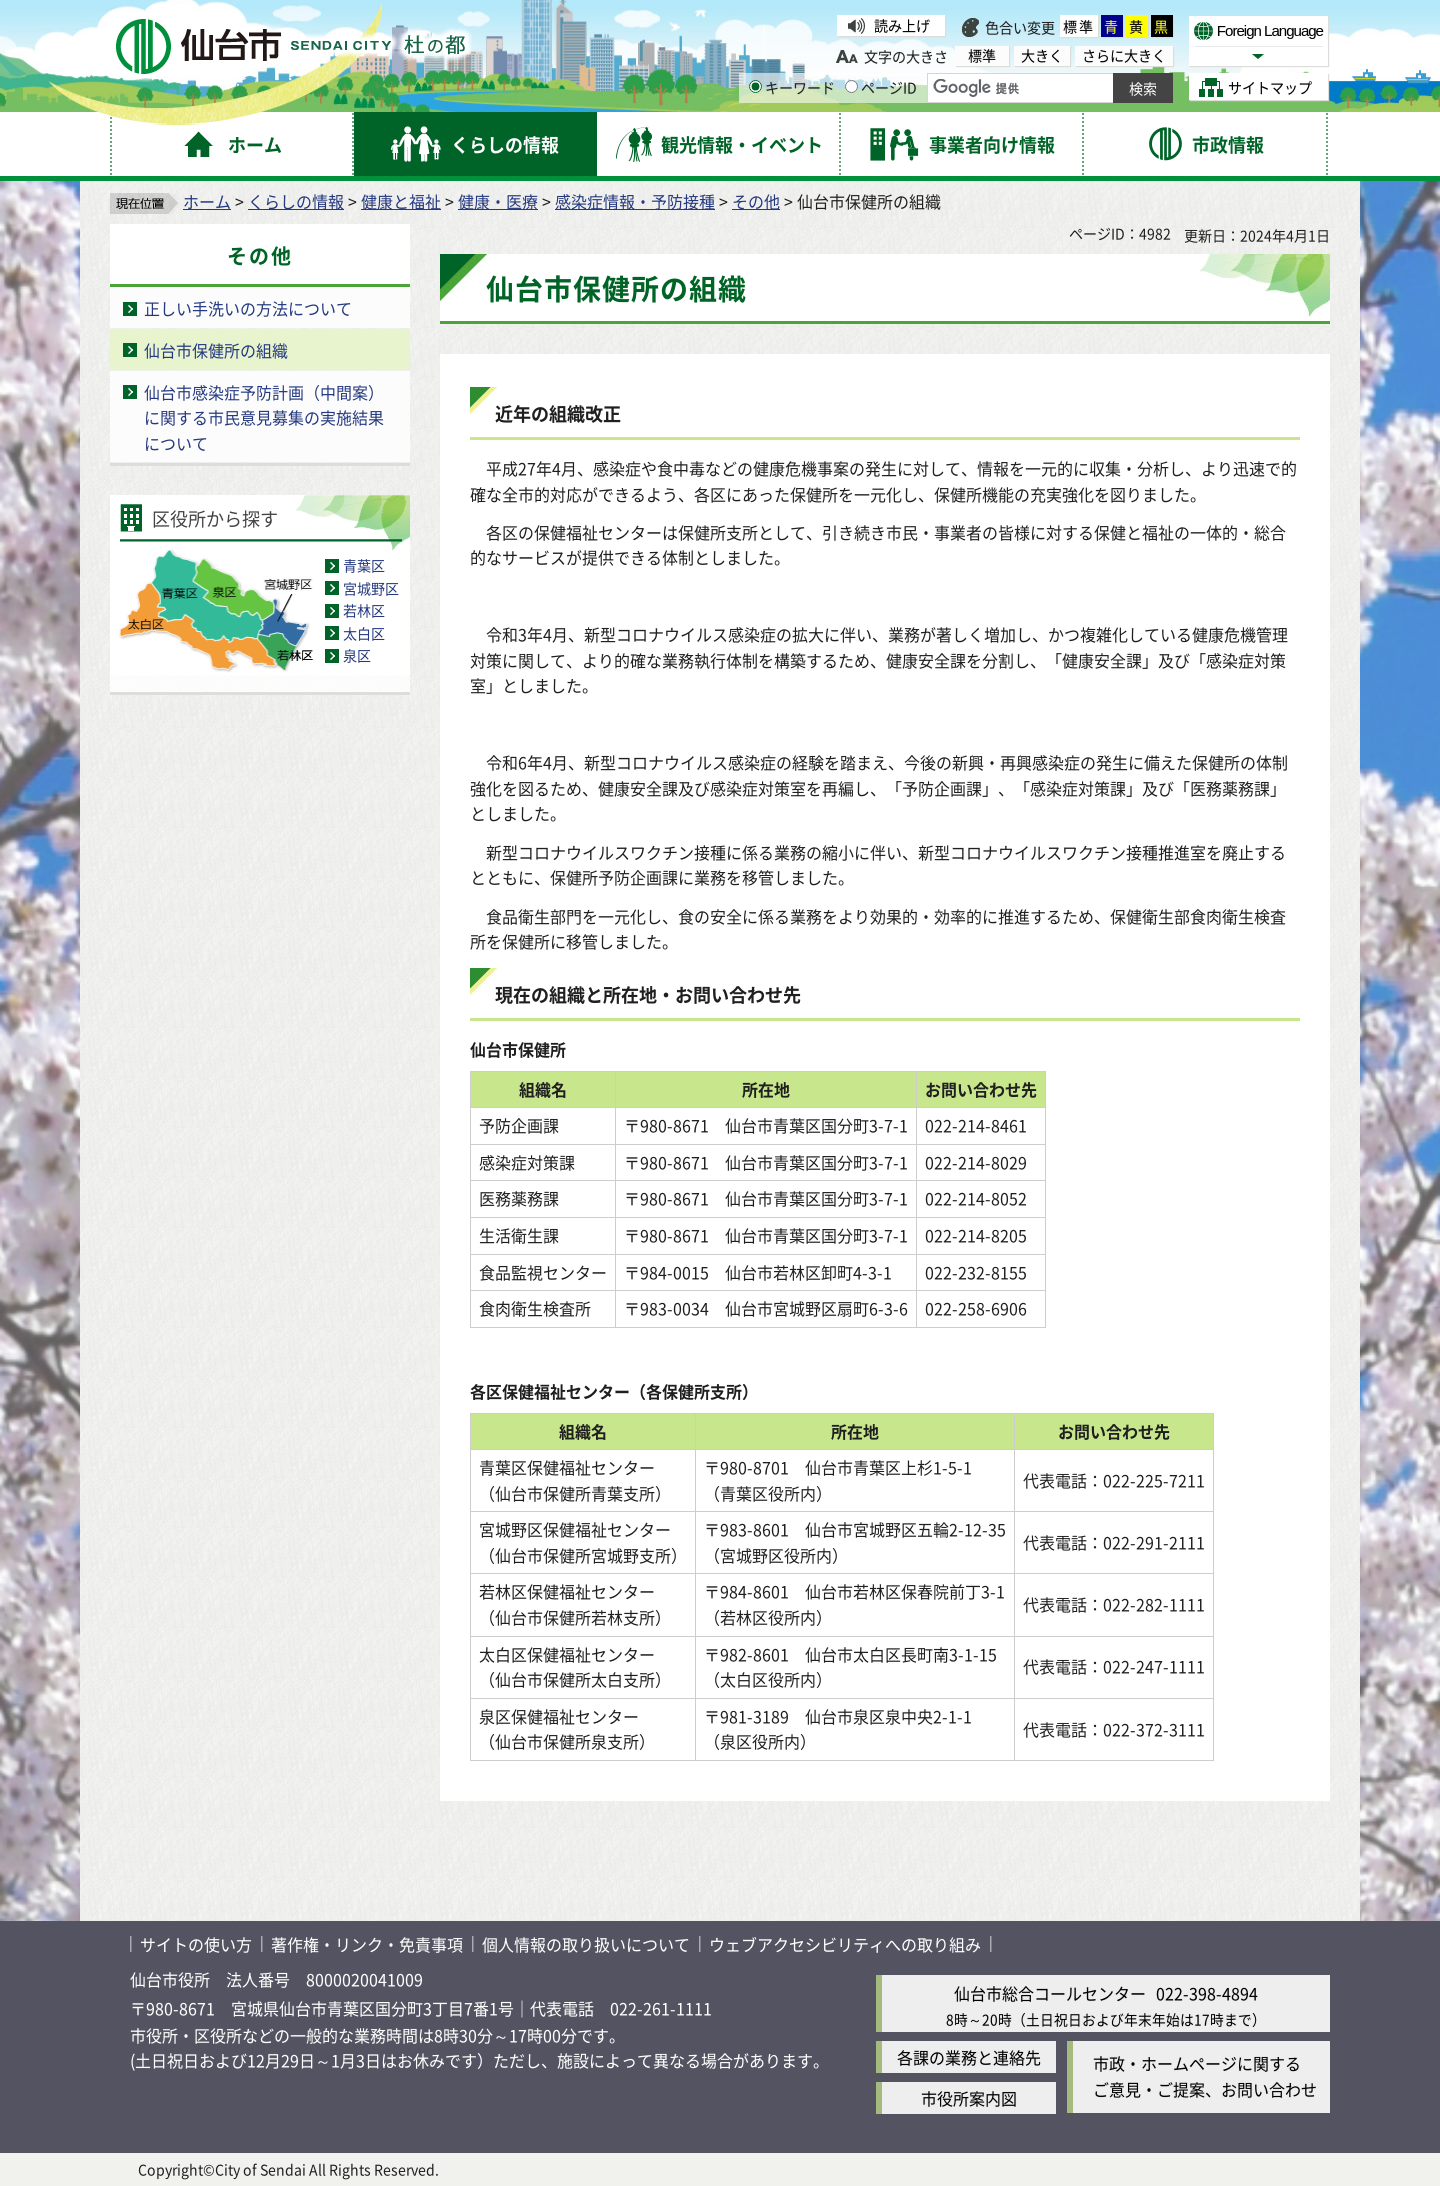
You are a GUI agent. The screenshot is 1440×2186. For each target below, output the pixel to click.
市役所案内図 (969, 2098)
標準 (1079, 26)
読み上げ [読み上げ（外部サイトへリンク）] (902, 25)
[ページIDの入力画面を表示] (851, 86)
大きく (1042, 55)
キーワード (792, 87)
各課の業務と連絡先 (969, 2057)
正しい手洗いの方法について (248, 308)
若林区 (364, 610)
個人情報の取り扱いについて (586, 1944)
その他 (756, 201)
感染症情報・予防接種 (635, 201)
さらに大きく (1124, 55)
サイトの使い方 (196, 1944)
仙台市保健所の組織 (216, 350)
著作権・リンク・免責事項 (367, 1944)
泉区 (357, 655)
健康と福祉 (401, 201)
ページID (881, 87)
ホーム (207, 201)
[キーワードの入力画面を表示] (755, 86)
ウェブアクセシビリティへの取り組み (845, 1944)
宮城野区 (371, 588)
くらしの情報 (296, 201)
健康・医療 (498, 201)
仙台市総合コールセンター (1050, 1993)
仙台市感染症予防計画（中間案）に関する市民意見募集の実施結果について (264, 417)
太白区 (364, 633)
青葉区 (364, 565)
